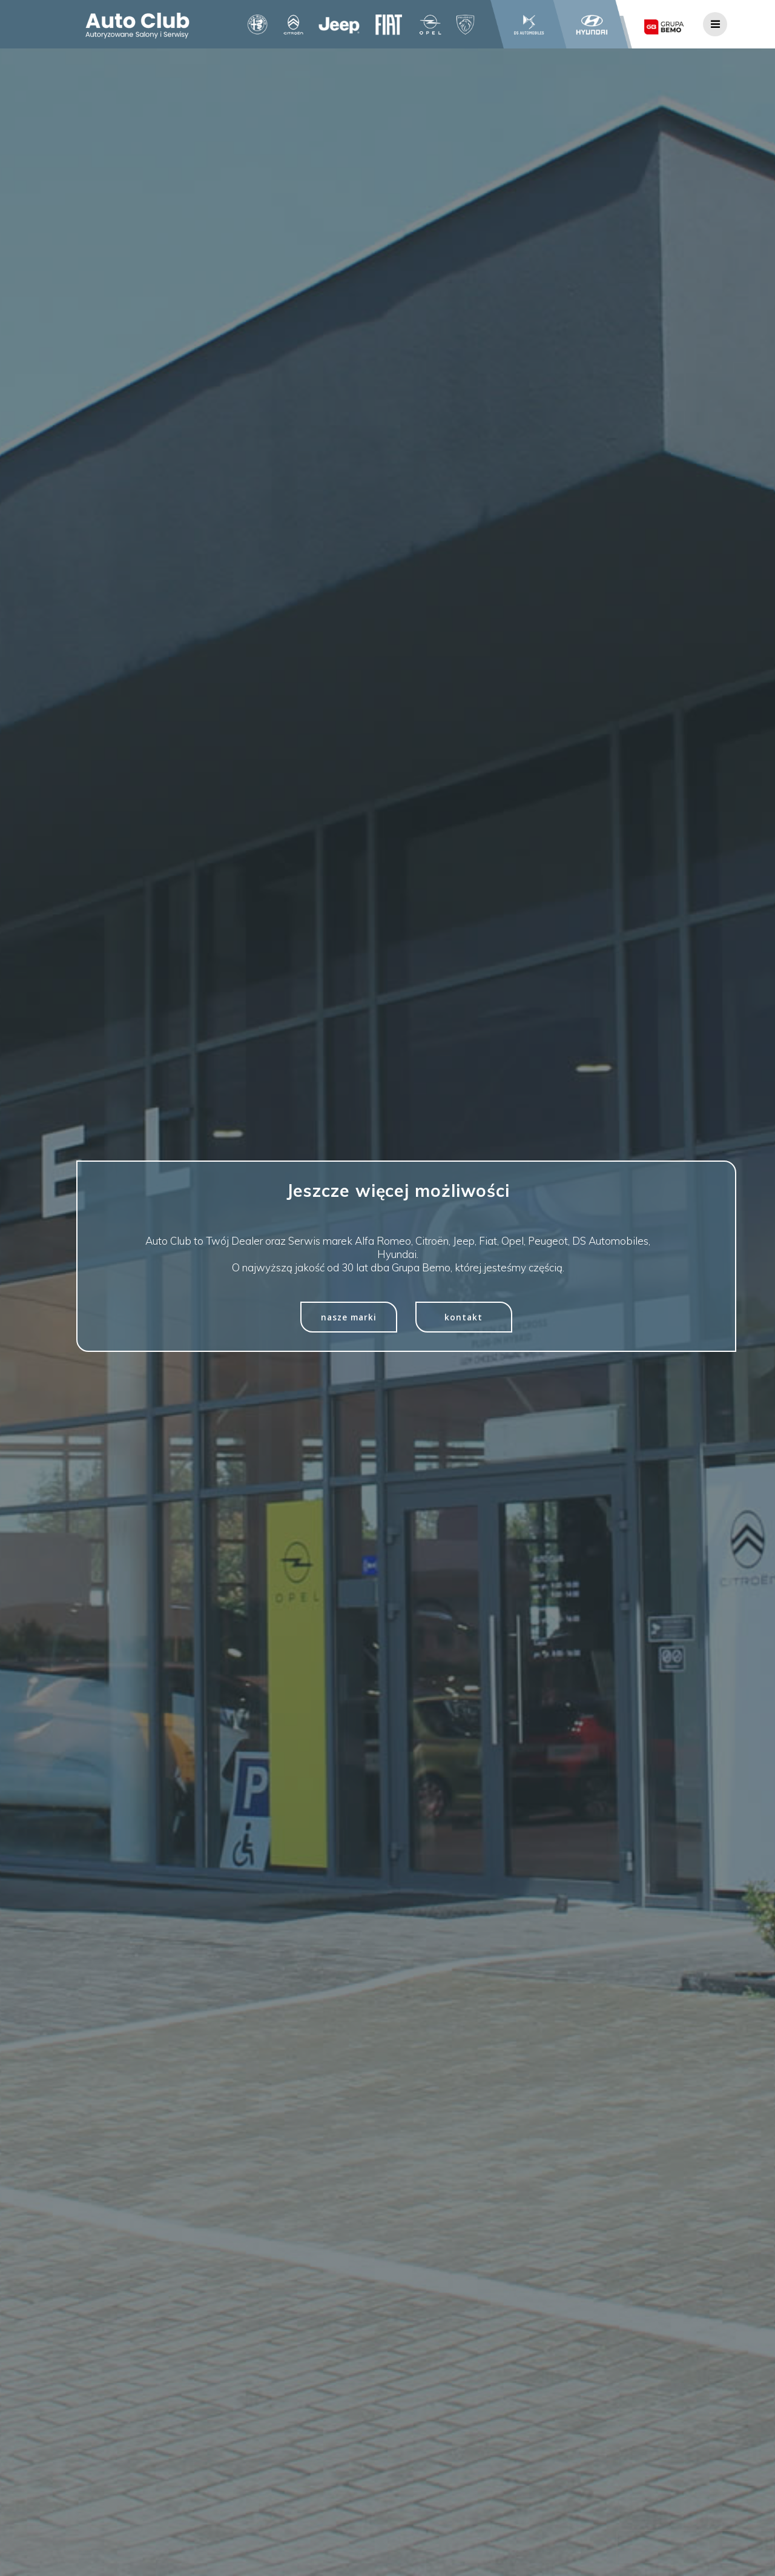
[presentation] (695, 2549)
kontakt (463, 1317)
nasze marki (349, 1317)
